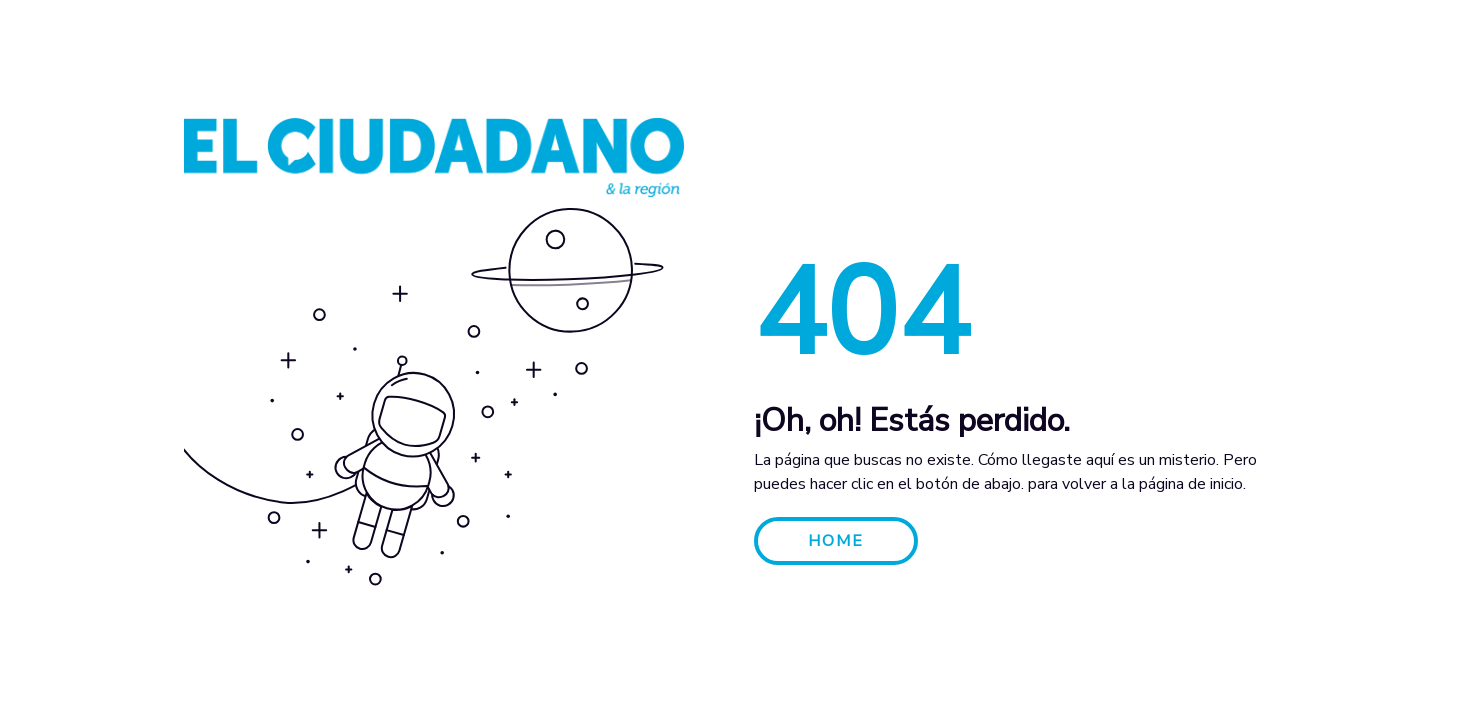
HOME (836, 541)
